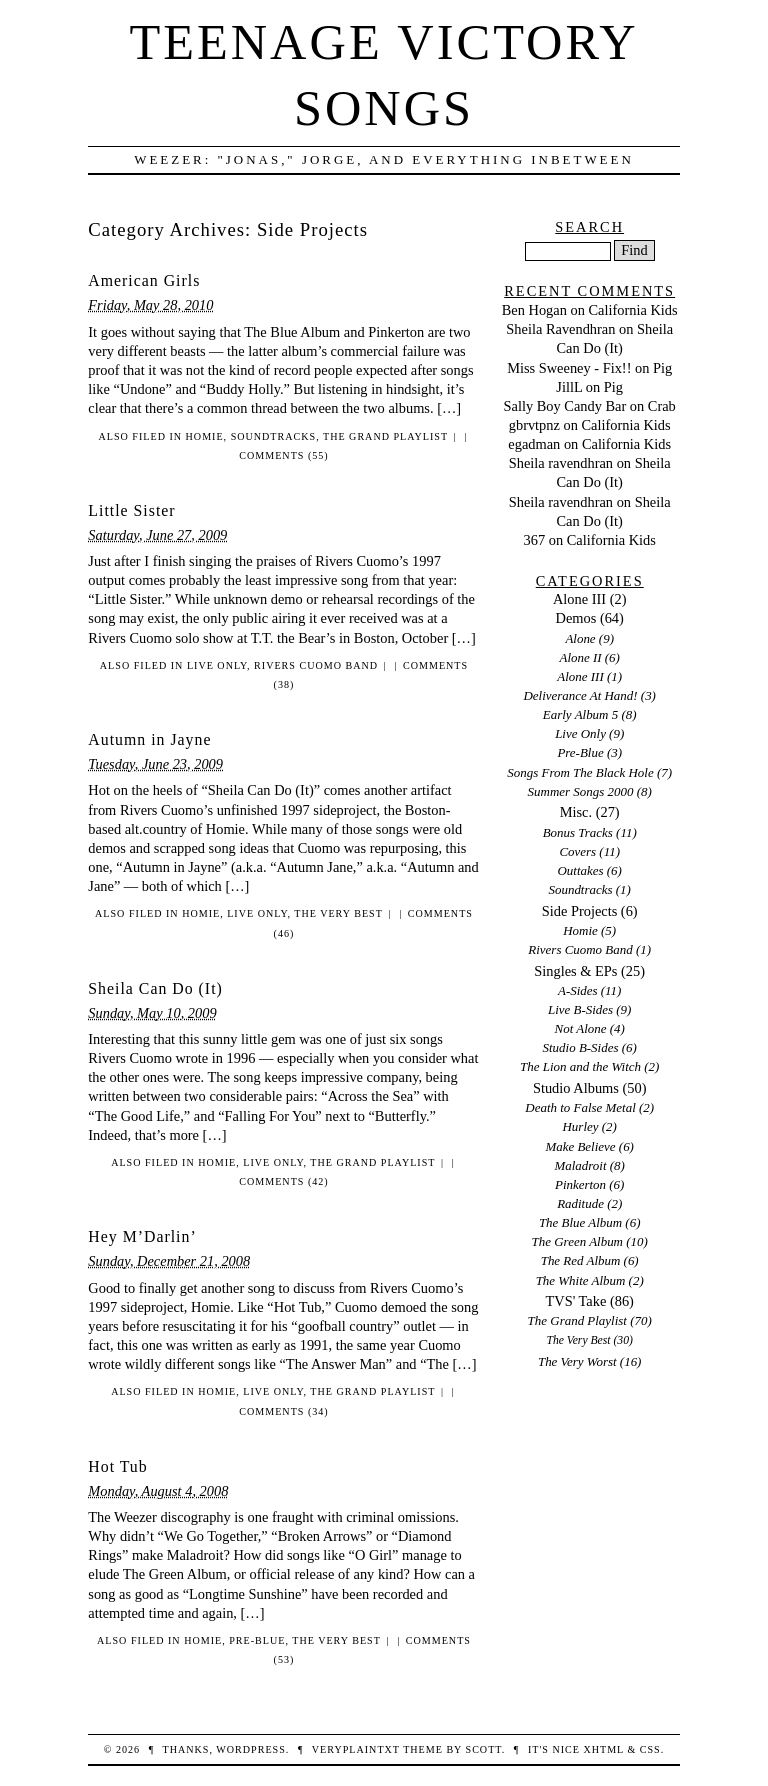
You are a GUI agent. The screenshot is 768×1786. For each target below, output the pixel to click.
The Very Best (338, 913)
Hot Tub (117, 1466)
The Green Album (577, 1241)
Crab (662, 406)
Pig (662, 368)
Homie (205, 436)
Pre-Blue (257, 1640)
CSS (650, 1749)
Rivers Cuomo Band (316, 665)
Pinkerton (580, 1184)
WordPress (250, 1749)
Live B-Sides (580, 1009)
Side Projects (580, 911)
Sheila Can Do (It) (155, 988)
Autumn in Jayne (149, 739)
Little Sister (131, 510)
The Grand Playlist (385, 436)
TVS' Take (575, 1301)
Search (589, 227)
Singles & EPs (575, 971)
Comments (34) (283, 1411)
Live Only (217, 665)
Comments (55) (283, 455)
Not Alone (581, 1028)
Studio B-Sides (581, 1047)
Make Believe (580, 1146)
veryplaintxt (356, 1749)
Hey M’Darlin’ (142, 1236)
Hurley (581, 1126)
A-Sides (578, 990)
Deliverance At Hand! (580, 695)
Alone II (580, 657)
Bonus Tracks (578, 832)
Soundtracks (273, 436)
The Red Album (581, 1260)
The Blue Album (580, 1222)
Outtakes (580, 870)
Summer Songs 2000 (581, 791)
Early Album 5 (580, 714)
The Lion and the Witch (580, 1066)
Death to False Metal (580, 1107)
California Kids (632, 310)
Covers (577, 851)
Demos (576, 618)
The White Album (581, 1280)
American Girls (144, 280)
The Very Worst (577, 1361)
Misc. (576, 812)
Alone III (579, 599)
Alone (580, 638)
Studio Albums (576, 1088)
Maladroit (580, 1165)
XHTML (603, 1749)
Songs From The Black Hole (580, 772)
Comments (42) (283, 1181)
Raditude (580, 1203)
